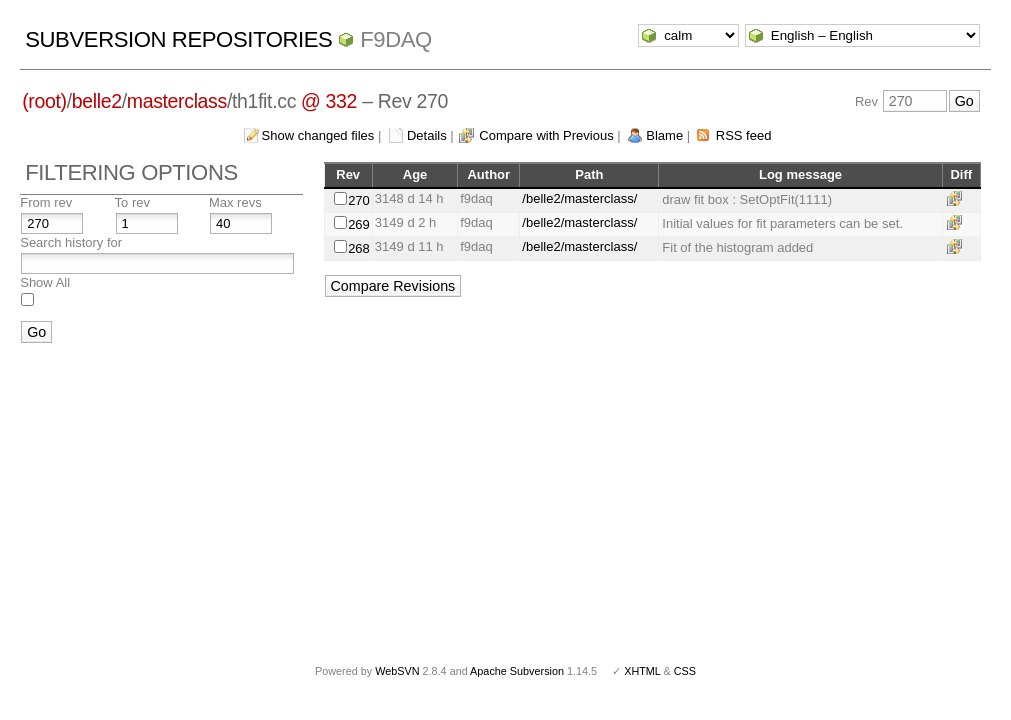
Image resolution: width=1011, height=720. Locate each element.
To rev (132, 202)
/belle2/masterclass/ (579, 198)
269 (359, 224)
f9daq (396, 39)
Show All (45, 282)
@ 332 (329, 101)
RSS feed (744, 135)
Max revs (235, 202)
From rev (46, 202)
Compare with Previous (546, 135)
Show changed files (318, 135)
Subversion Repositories (178, 39)
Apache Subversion (517, 671)
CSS (685, 671)
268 (359, 248)
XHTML (642, 671)
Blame (664, 135)
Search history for (71, 242)
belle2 (97, 101)
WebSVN (397, 671)
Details (427, 135)
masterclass (177, 101)
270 (359, 200)
